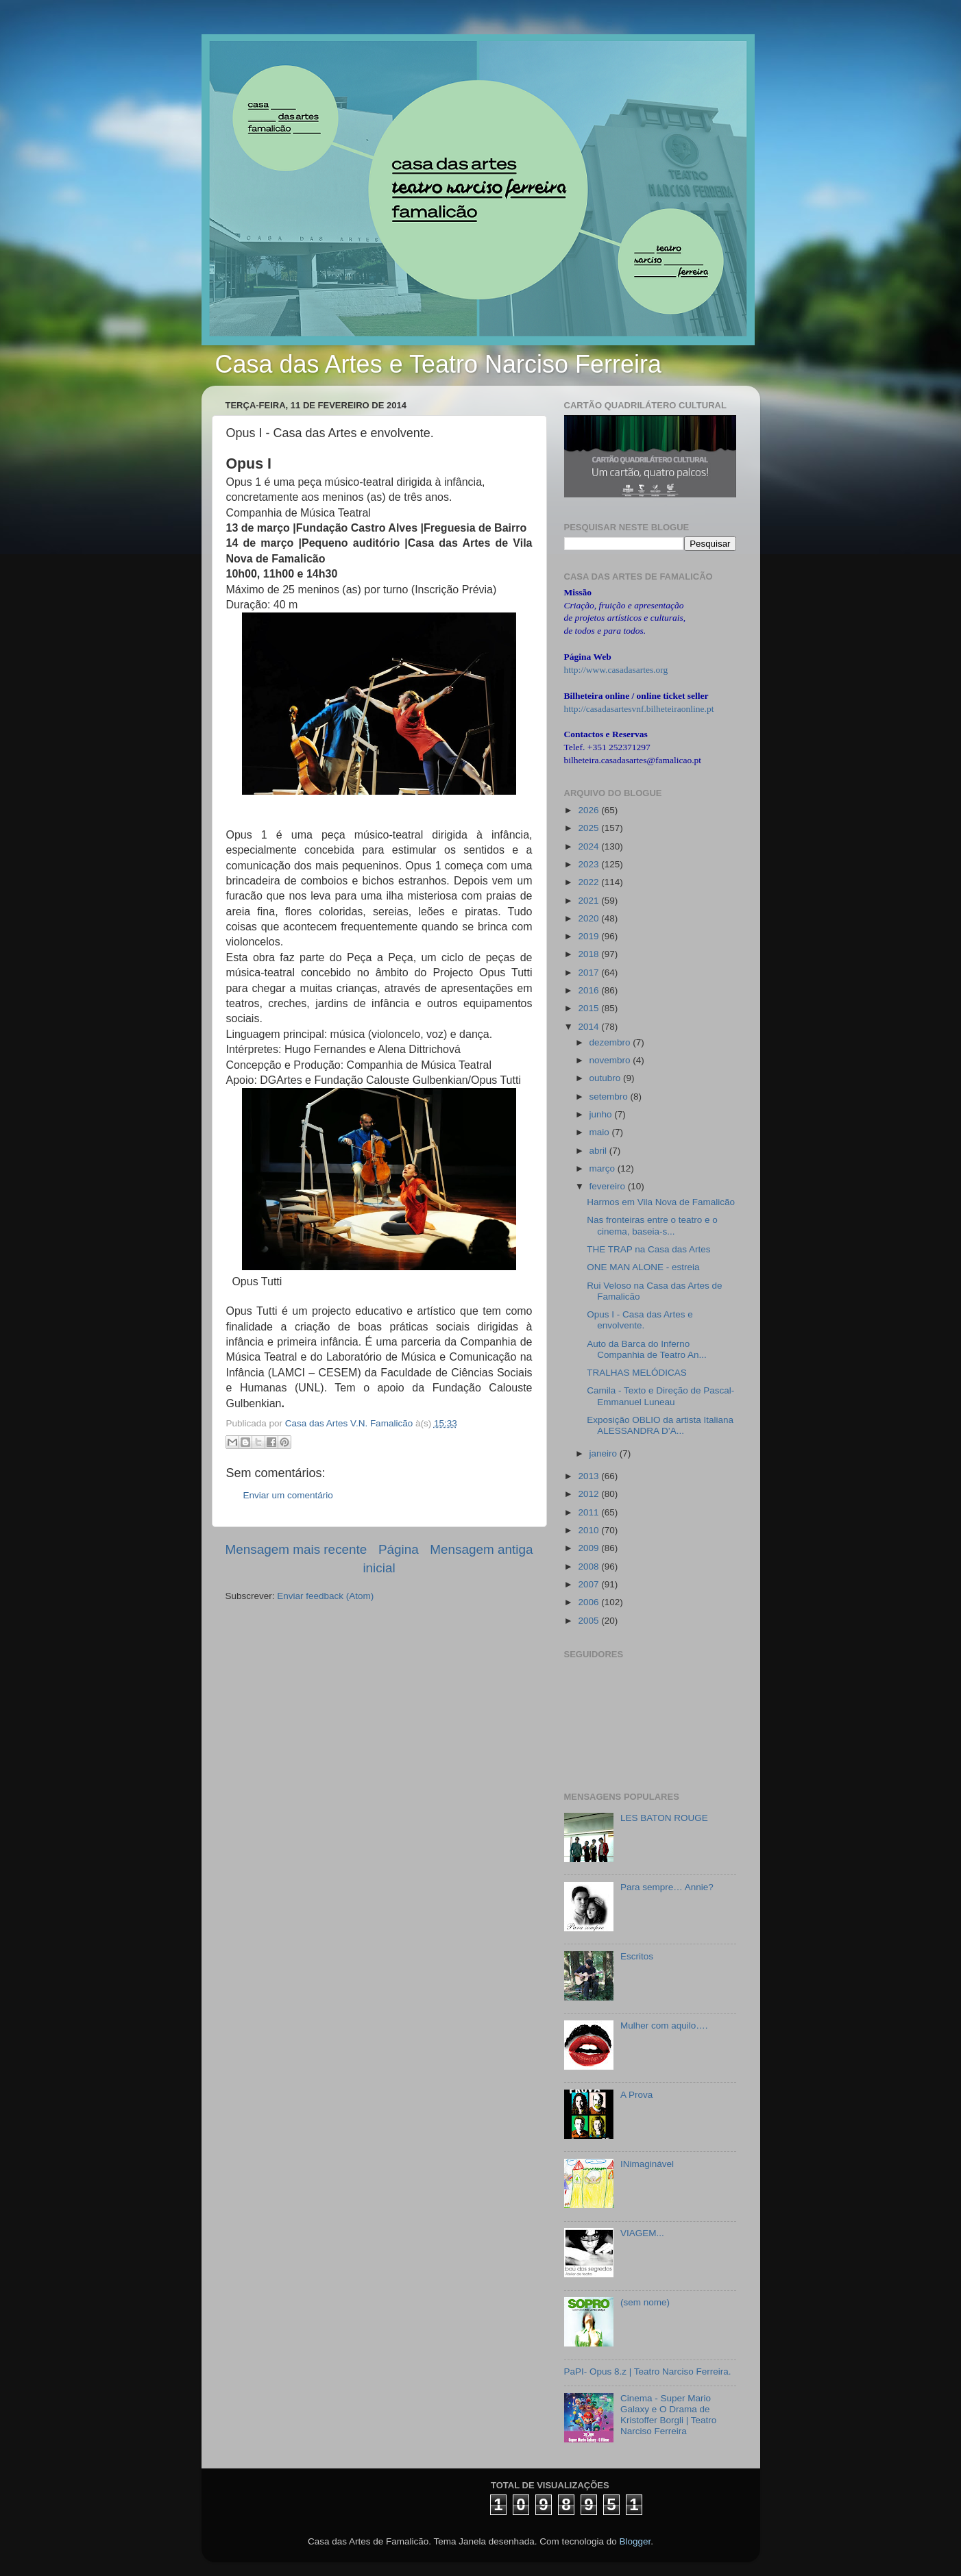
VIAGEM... (642, 2233)
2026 (589, 810)
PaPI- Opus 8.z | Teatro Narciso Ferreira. (647, 2371)
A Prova (636, 2095)
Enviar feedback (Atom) (325, 1596)
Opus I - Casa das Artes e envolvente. (640, 1319)
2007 (589, 1584)
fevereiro (608, 1186)
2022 (589, 882)
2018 (589, 954)
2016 (589, 990)
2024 (589, 846)
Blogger (634, 2541)
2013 (589, 1476)
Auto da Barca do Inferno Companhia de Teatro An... (647, 1349)
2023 (589, 864)
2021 (589, 900)
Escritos (636, 1956)
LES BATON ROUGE (664, 1818)
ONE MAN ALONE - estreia (643, 1267)
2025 (589, 828)
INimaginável (647, 2164)
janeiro (604, 1453)
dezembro (611, 1042)
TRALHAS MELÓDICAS (637, 1372)
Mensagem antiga (481, 1549)
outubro (606, 1078)
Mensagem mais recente (296, 1549)
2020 (589, 918)
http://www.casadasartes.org (616, 670)
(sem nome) (645, 2302)
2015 (589, 1008)
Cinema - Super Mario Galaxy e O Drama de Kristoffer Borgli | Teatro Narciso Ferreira (668, 2415)
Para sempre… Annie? (667, 1887)
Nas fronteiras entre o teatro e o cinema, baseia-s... (652, 1225)
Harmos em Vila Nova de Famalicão (661, 1202)
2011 (589, 1512)
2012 (589, 1494)
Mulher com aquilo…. (664, 2025)
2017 (589, 972)
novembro (611, 1060)
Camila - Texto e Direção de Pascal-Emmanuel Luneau (660, 1396)
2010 (589, 1530)
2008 (589, 1566)
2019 (589, 936)
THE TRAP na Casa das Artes (648, 1249)
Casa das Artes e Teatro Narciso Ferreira (438, 364)
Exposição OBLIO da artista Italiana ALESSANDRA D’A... (660, 1425)
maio (600, 1132)
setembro (610, 1096)
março (603, 1168)
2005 (589, 1620)
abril (599, 1150)
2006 (589, 1602)
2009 (589, 1548)
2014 (589, 1026)
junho (602, 1114)
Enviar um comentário (288, 1495)
